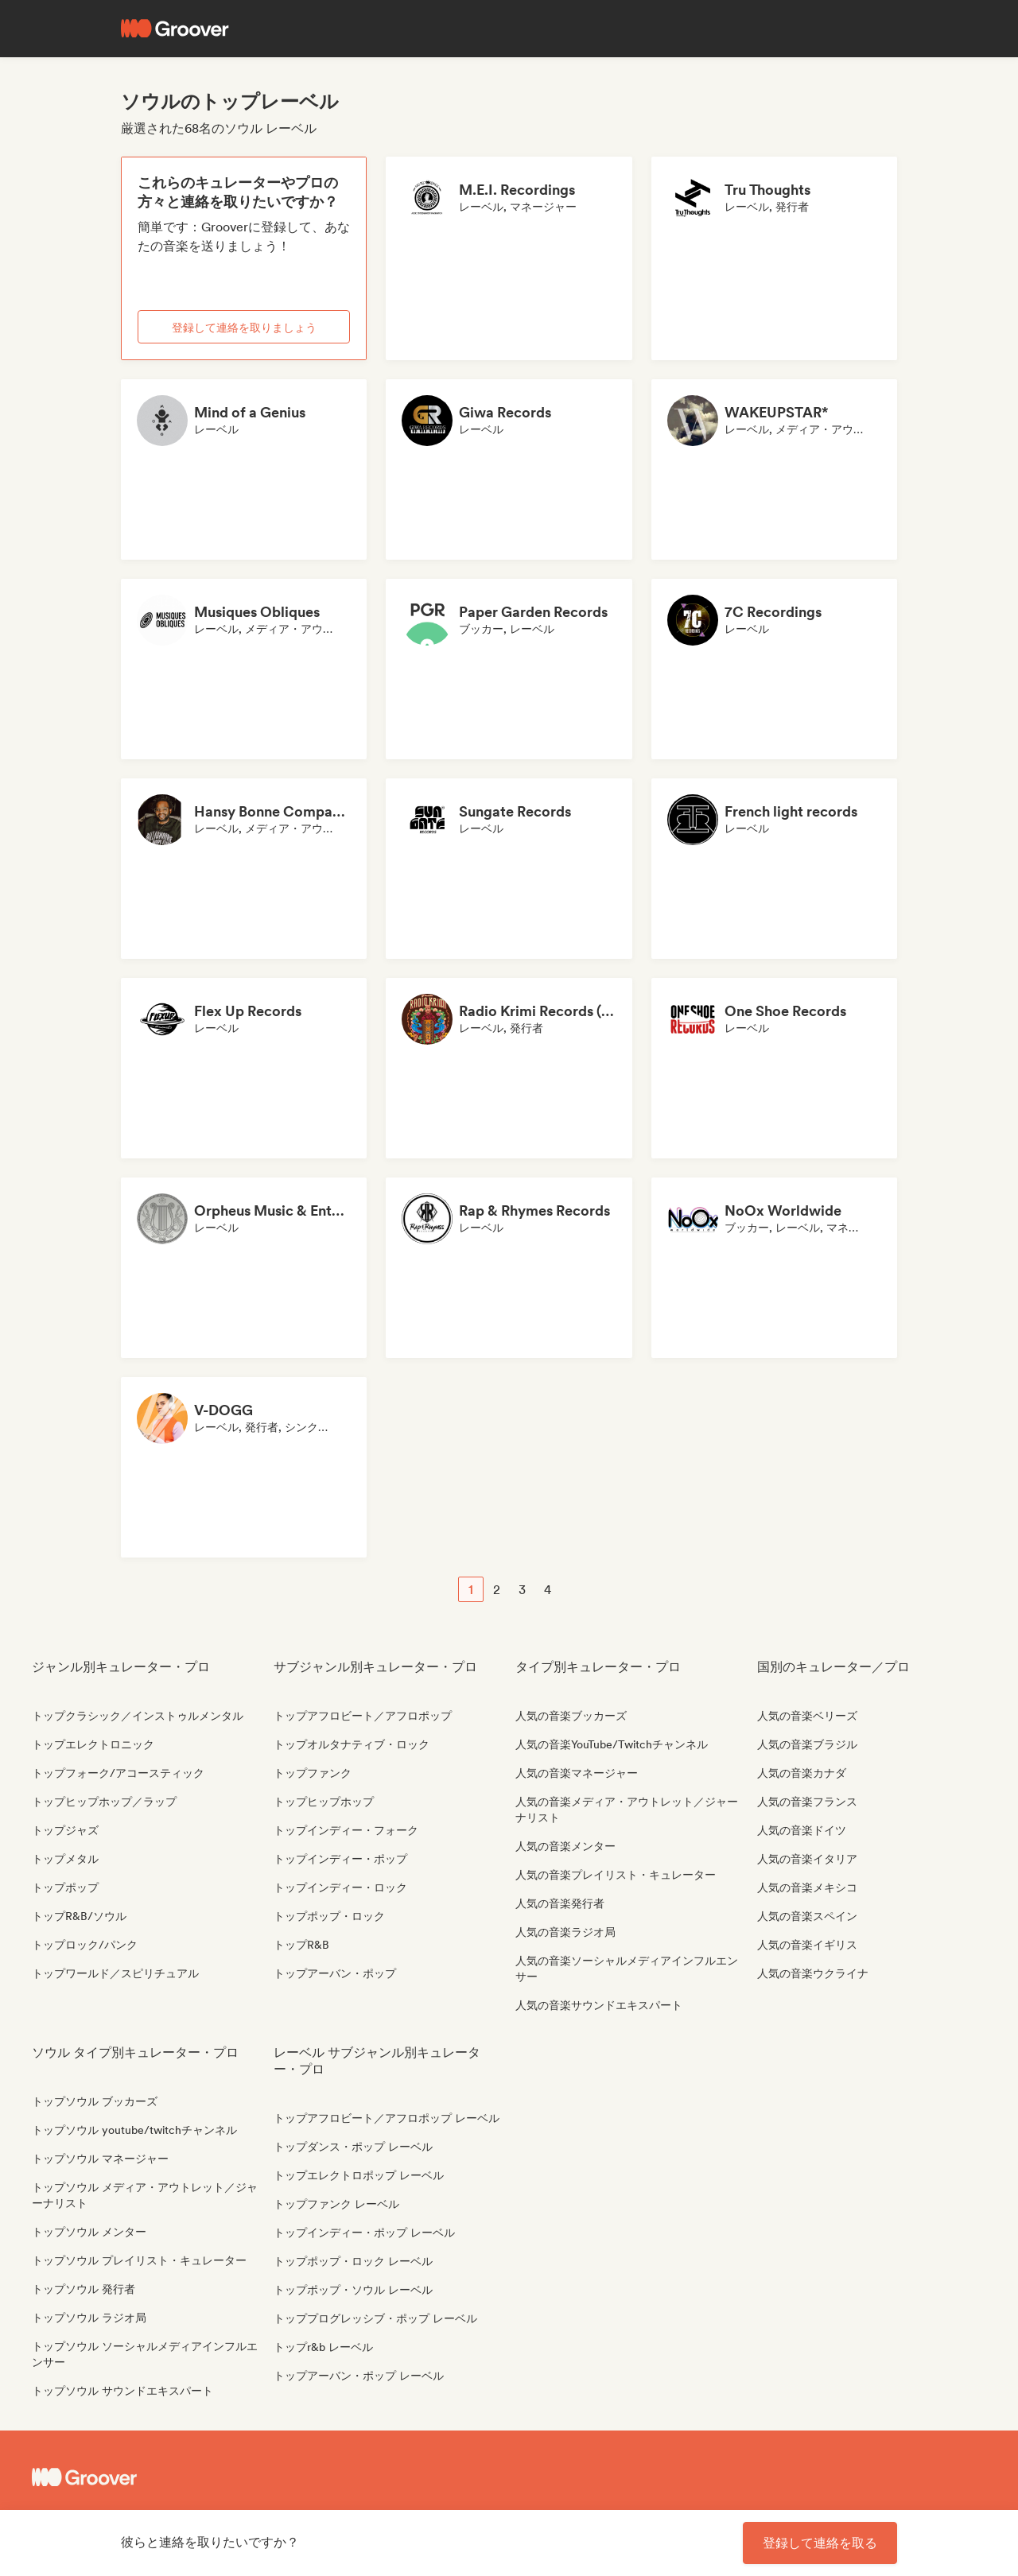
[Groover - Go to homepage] (151, 2477)
